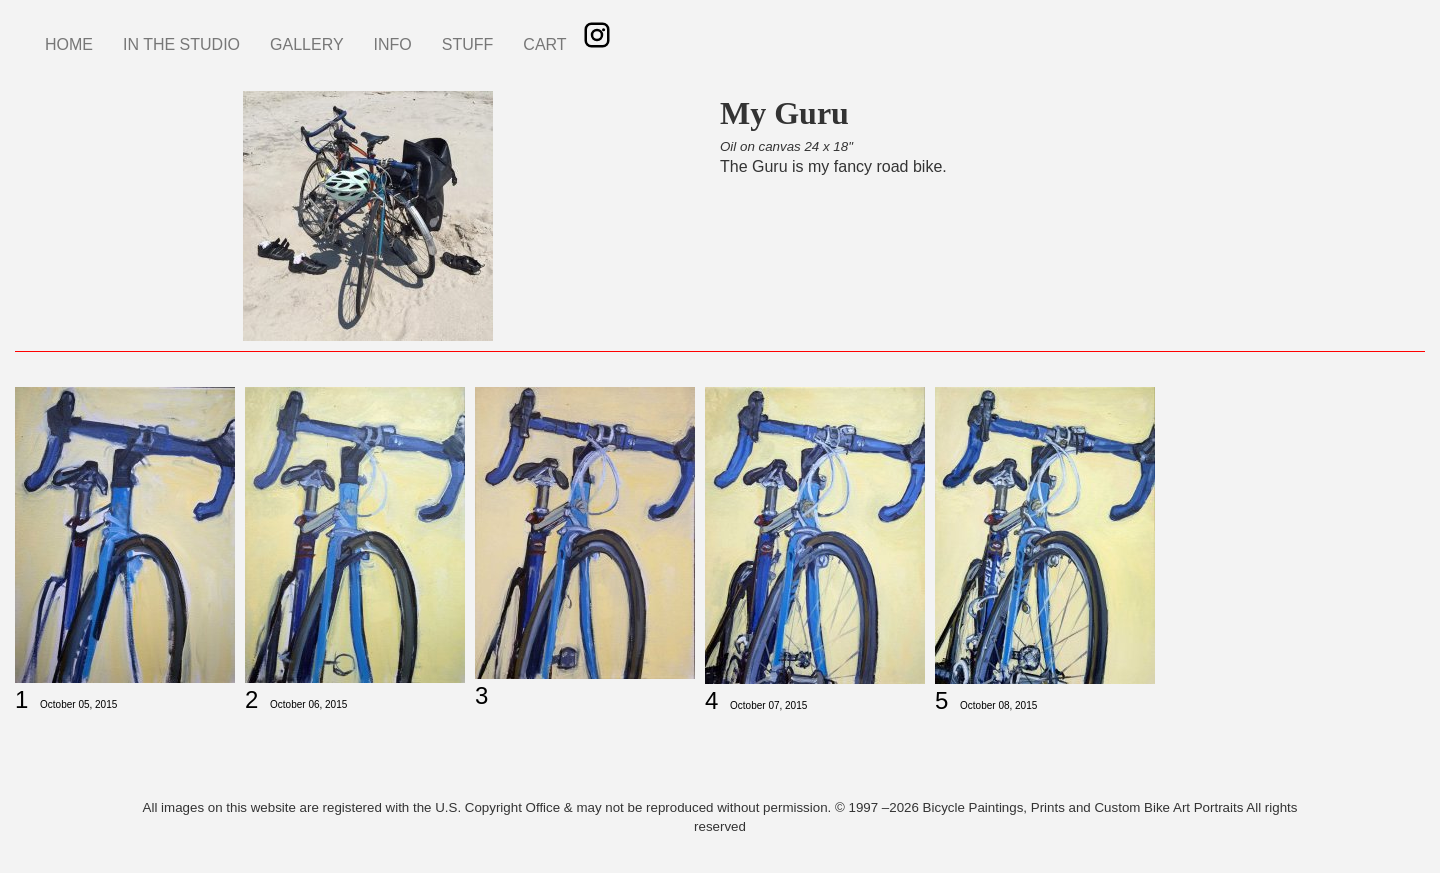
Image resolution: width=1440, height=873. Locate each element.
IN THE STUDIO (181, 44)
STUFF (468, 44)
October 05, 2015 (78, 704)
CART (544, 44)
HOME (69, 44)
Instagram (597, 35)
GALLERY (307, 44)
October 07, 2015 (768, 705)
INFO (393, 44)
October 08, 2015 (998, 705)
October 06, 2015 (308, 704)
